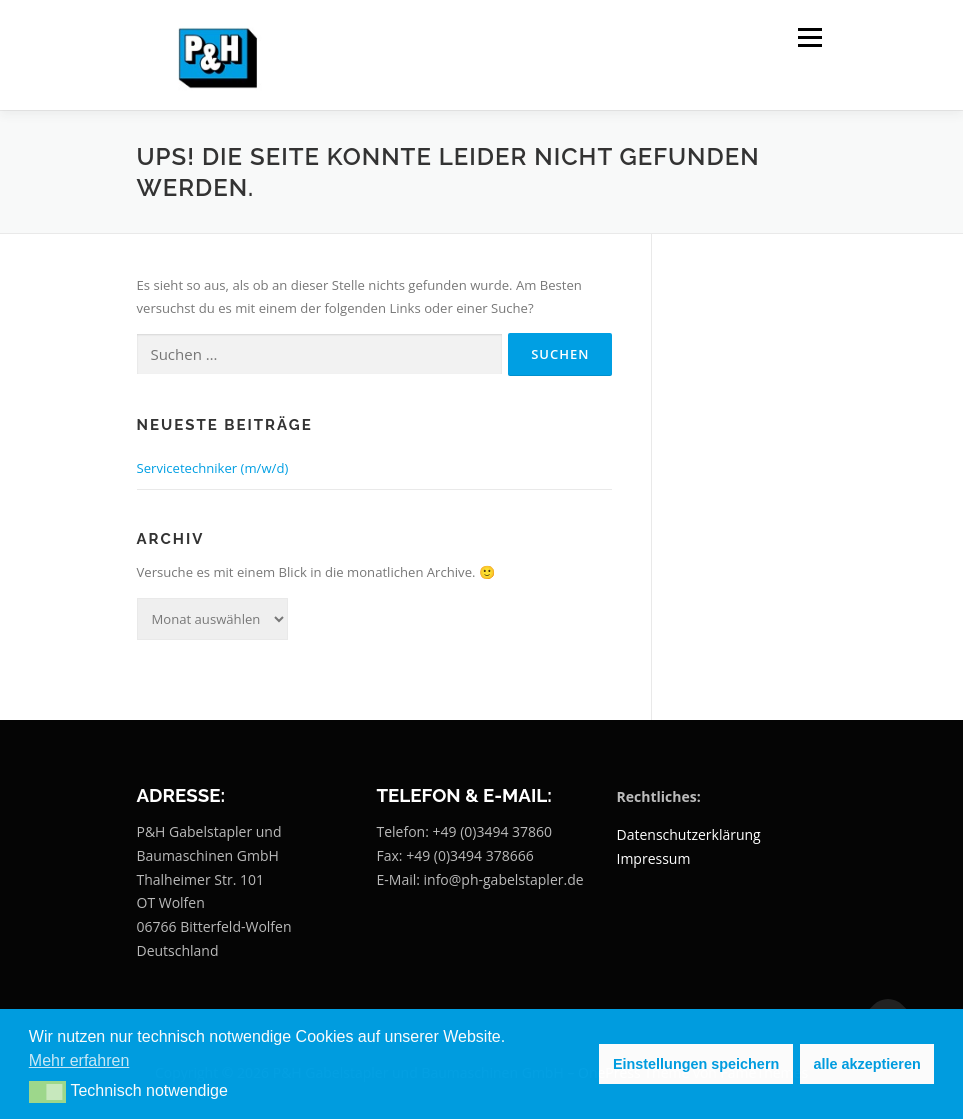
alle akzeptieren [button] (867, 1064)
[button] (47, 1092)
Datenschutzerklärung (689, 834)
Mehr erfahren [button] (79, 1060)
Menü (809, 37)
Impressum (654, 858)
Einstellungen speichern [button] (696, 1064)
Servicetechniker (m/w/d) (213, 468)
